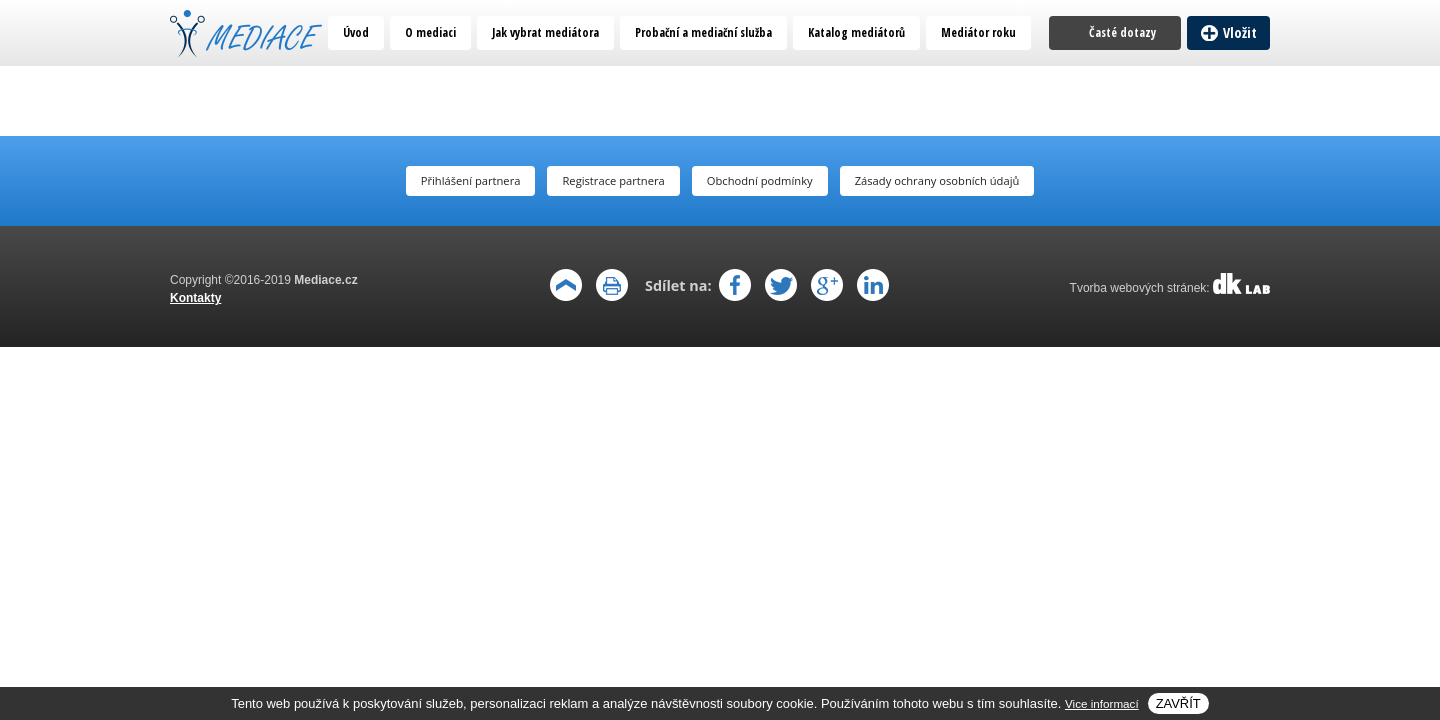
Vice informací (1102, 703)
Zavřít (1178, 703)
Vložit (1240, 32)
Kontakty (195, 298)
